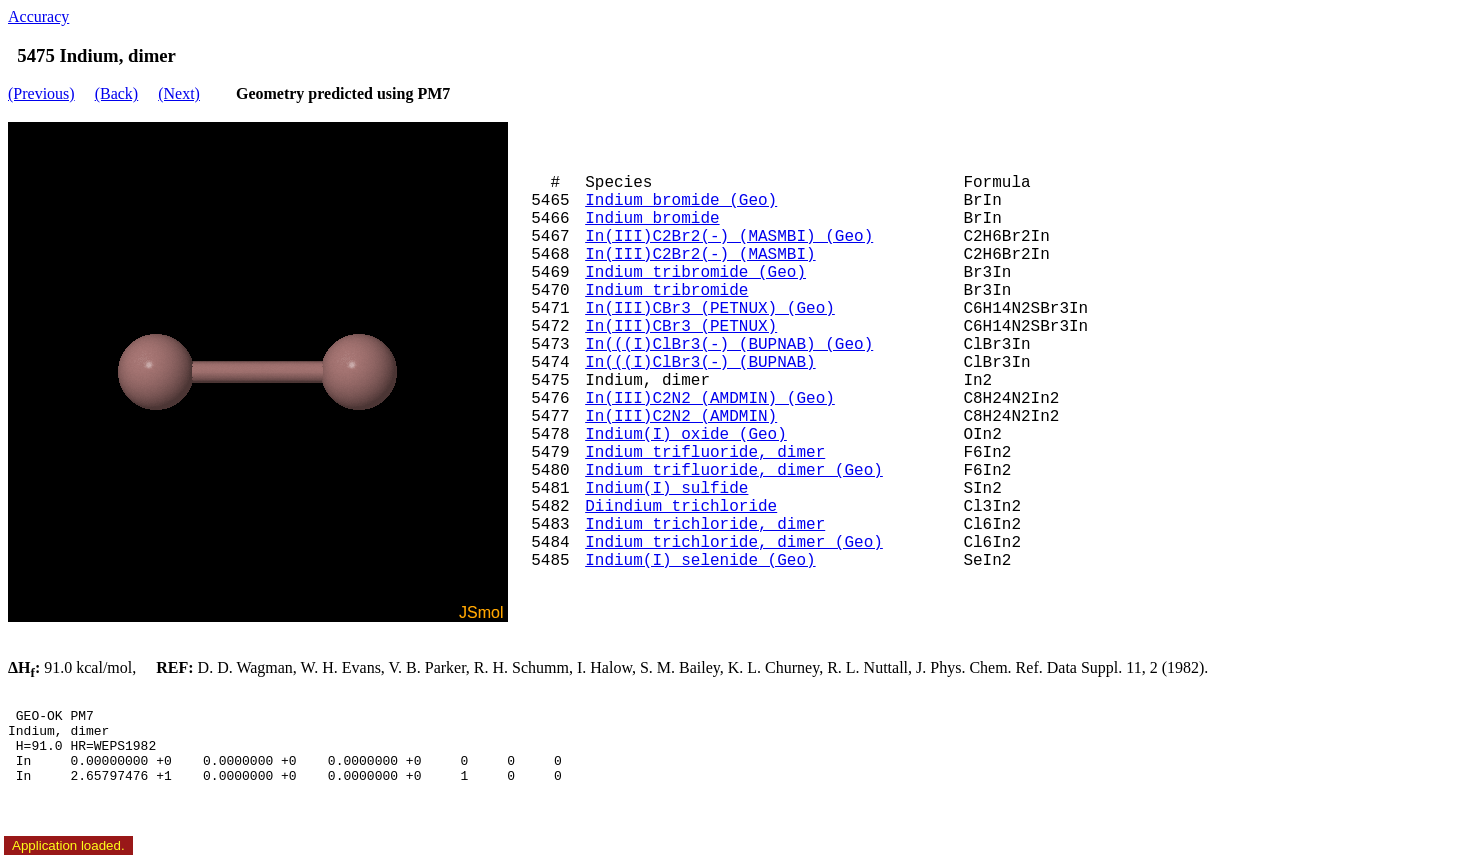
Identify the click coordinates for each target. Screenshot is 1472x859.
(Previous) (41, 93)
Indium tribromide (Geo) (695, 273)
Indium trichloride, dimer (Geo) (734, 543)
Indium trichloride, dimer (705, 525)
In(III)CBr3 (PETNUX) (681, 327)
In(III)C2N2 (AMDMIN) (681, 417)
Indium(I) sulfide (666, 489)
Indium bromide (652, 219)
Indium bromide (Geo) (681, 201)
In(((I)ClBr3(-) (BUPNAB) (700, 363)
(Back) (117, 93)
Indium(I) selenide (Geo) (700, 561)
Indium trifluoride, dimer (705, 453)
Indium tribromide (666, 291)
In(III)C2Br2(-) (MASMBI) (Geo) (729, 237)
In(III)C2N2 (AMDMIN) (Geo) (710, 399)
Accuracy (38, 16)
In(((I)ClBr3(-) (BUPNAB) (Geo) (729, 345)
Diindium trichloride (681, 507)
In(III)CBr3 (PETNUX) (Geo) (710, 309)
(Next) (179, 93)
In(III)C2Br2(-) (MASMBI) (700, 255)
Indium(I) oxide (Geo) (686, 435)
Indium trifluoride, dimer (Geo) (734, 471)
